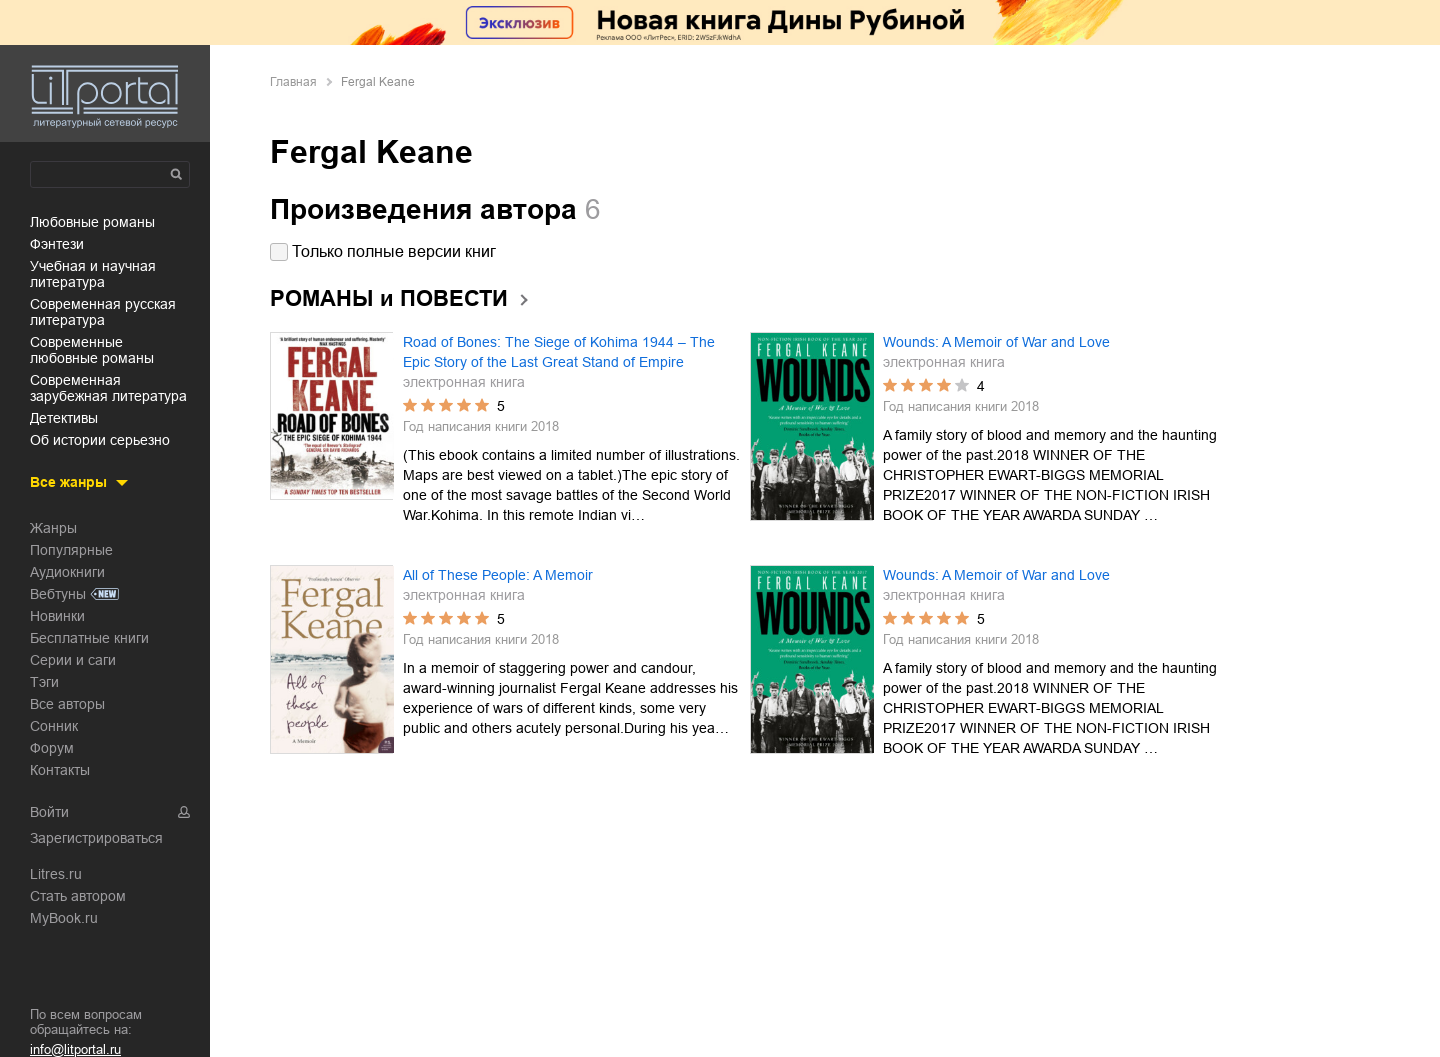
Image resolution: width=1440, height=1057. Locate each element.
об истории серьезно (100, 440)
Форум (52, 748)
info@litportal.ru (75, 1049)
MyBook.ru (64, 918)
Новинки (57, 616)
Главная (293, 82)
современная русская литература (103, 312)
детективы (64, 418)
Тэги (44, 682)
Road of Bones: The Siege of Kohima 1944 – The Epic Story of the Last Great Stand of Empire (559, 352)
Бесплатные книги (89, 638)
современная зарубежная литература (108, 388)
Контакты (60, 770)
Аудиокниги (67, 572)
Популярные (71, 550)
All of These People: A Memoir (498, 575)
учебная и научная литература (93, 274)
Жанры (53, 528)
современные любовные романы (92, 350)
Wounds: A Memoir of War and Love (996, 342)
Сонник (54, 726)
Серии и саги (73, 660)
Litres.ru (56, 874)
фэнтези (57, 244)
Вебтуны (58, 594)
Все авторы (67, 704)
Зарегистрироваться (96, 838)
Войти (49, 812)
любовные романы (92, 222)
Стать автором (78, 896)
